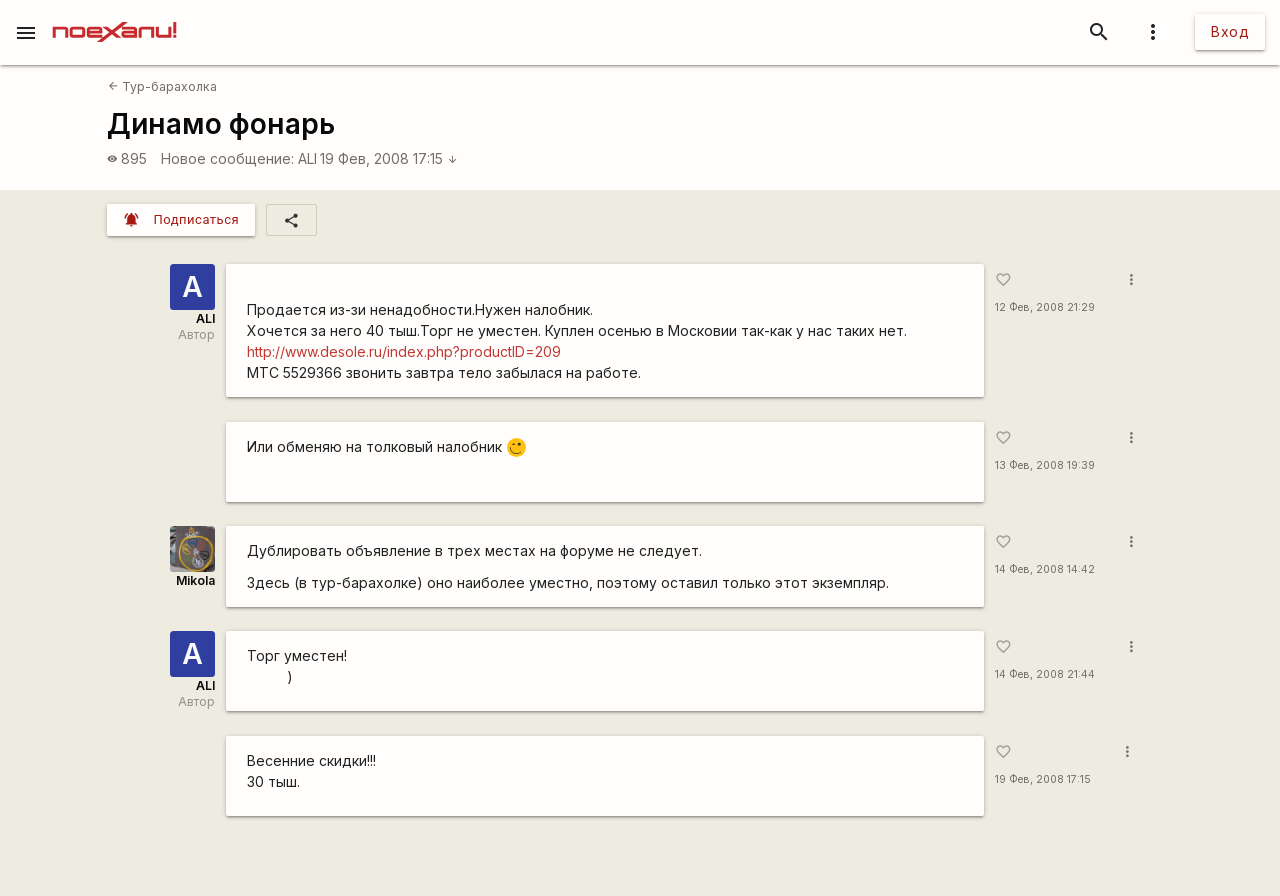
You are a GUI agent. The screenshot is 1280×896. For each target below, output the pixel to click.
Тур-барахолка (162, 86)
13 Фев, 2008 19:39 (1045, 465)
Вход (1230, 31)
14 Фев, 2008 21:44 (1045, 674)
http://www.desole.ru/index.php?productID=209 (404, 351)
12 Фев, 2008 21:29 (1045, 307)
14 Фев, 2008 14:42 (1045, 569)
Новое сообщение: (227, 158)
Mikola (195, 580)
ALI (307, 158)
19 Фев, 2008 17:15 (389, 158)
